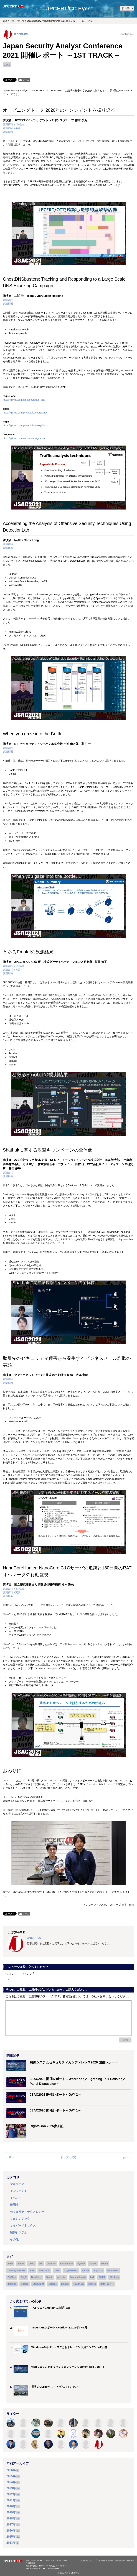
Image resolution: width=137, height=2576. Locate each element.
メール (26, 80)
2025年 (11, 2476)
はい (10, 1973)
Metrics (92, 2284)
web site (61, 2277)
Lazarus (53, 2284)
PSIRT (102, 2277)
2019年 (11, 2512)
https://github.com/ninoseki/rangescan (24, 438)
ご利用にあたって (86, 2560)
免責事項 (130, 2560)
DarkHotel (36, 2277)
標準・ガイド (106, 2284)
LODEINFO (38, 2284)
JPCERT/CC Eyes (68, 8)
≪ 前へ (10, 2157)
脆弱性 (14, 2204)
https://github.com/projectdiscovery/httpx (25, 425)
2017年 (11, 2524)
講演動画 (8, 131)
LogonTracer (70, 2270)
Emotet (64, 2284)
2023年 (11, 2488)
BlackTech (44, 2270)
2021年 (11, 2500)
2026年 (11, 2470)
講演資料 (8, 299)
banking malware (16, 2270)
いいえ (29, 1973)
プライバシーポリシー (104, 2560)
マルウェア (17, 2183)
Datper (104, 2263)
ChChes (12, 2277)
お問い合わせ (120, 2560)
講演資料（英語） (13, 128)
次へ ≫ (127, 2157)
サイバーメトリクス (23, 2225)
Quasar (24, 2284)
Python (81, 2263)
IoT (40, 2263)
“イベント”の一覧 (16, 21)
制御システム (18, 2232)
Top (4, 21)
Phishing (114, 2277)
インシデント (18, 2190)
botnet (20, 2263)
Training (12, 2284)
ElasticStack (66, 2263)
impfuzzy (98, 2270)
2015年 (11, 2536)
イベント (15, 2197)
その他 (14, 2239)
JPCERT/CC (21, 34)
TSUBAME (78, 2284)
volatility (51, 2263)
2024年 (11, 2482)
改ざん (49, 2277)
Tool (32, 2270)
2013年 (11, 2542)
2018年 (11, 2518)
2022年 (11, 2494)
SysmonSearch (78, 2277)
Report (85, 2270)
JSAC (7, 65)
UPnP (31, 2263)
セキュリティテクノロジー (27, 2211)
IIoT (92, 2277)
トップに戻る (68, 2157)
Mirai (10, 2263)
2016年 (11, 2530)
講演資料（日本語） (14, 124)
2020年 (11, 2506)
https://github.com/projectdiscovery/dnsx (25, 412)
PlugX (24, 2277)
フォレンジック (20, 2218)
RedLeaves (113, 2270)
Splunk (93, 2263)
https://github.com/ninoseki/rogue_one (24, 399)
